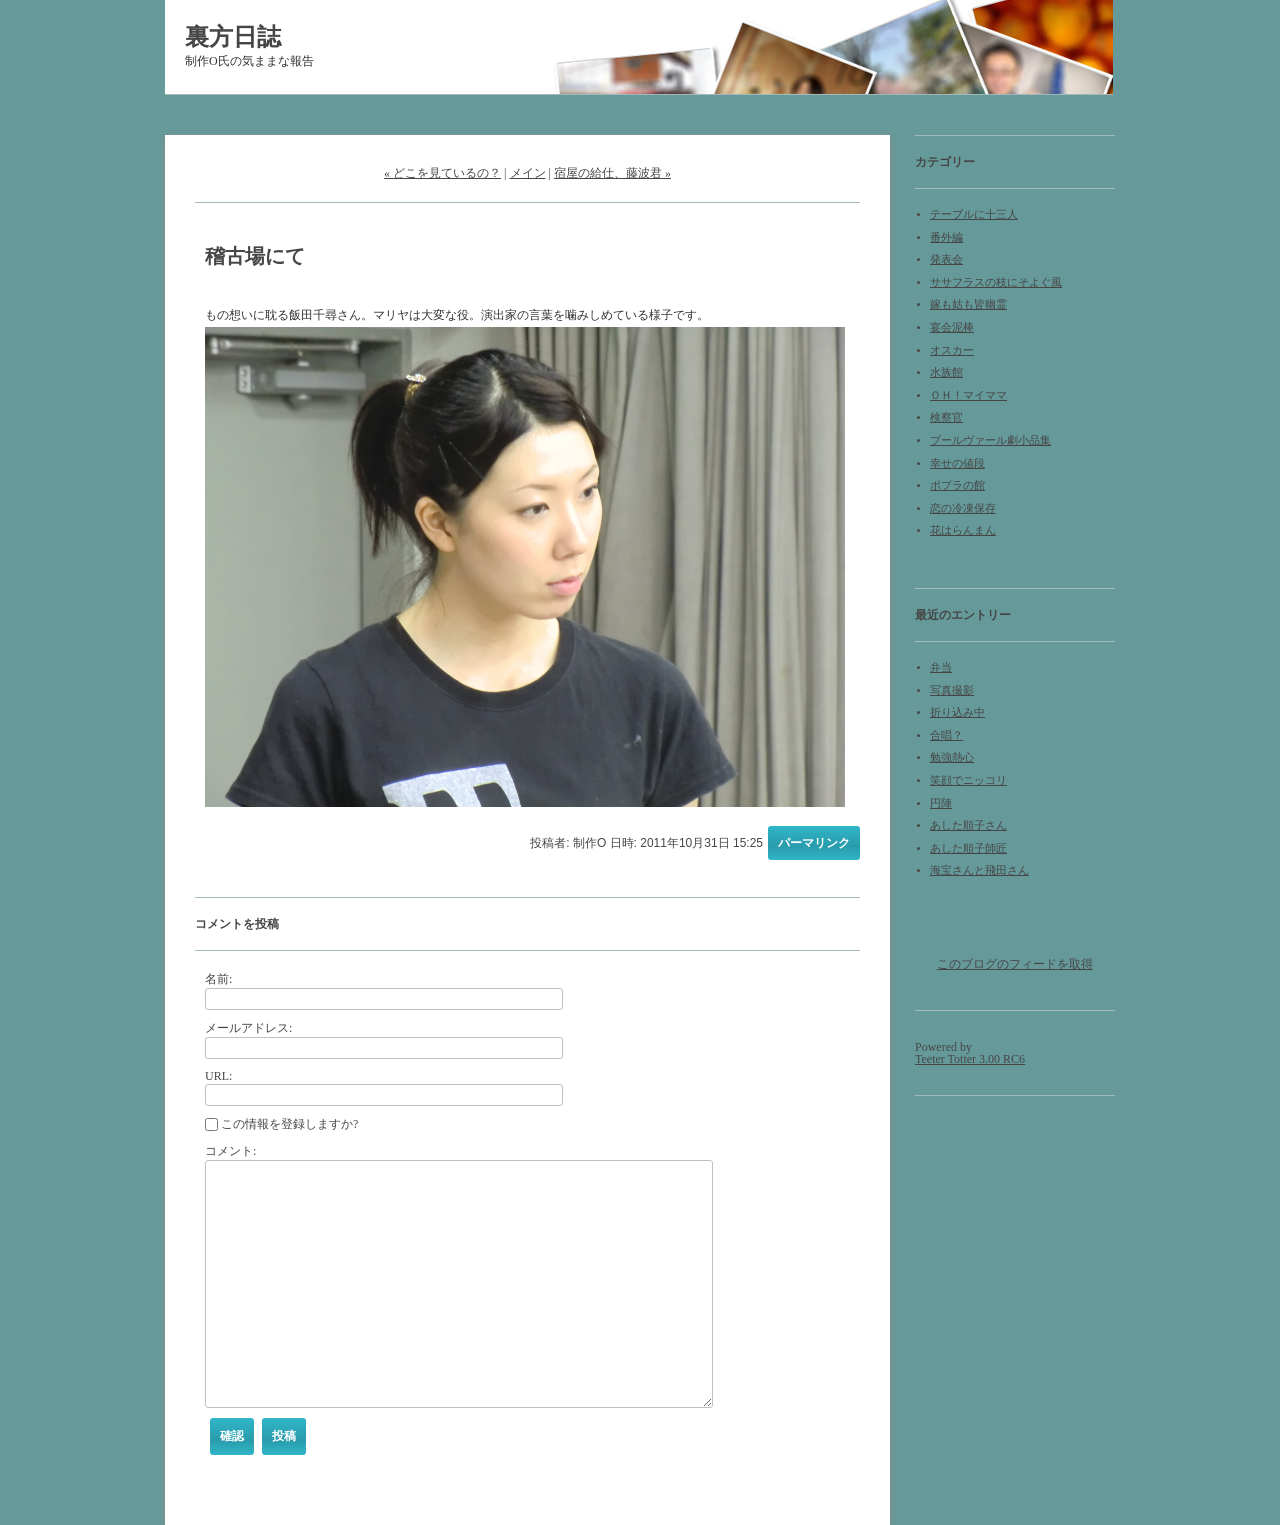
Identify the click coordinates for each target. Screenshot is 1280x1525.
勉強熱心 (952, 757)
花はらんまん (963, 530)
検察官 (946, 417)
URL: (218, 1076)
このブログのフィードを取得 (1015, 964)
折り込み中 (957, 712)
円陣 (941, 803)
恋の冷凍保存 (963, 508)
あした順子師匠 (968, 848)
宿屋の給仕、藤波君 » (612, 173)
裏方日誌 (233, 37)
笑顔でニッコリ (968, 780)
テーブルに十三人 (974, 214)
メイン (528, 173)
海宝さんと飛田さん (979, 870)
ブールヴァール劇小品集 (990, 440)
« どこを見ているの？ (442, 173)
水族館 (946, 372)
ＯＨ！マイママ (968, 395)
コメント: (230, 1151)
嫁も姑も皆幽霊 (968, 304)
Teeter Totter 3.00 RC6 (970, 1059)
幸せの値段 (957, 463)
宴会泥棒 (952, 327)
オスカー (952, 350)
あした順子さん (968, 825)
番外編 (946, 237)
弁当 (941, 667)
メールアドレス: (248, 1028)
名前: (218, 979)
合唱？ (946, 735)
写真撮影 (952, 690)
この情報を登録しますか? (281, 1124)
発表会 (946, 259)
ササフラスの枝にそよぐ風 (996, 282)
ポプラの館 (957, 485)
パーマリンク (814, 843)
